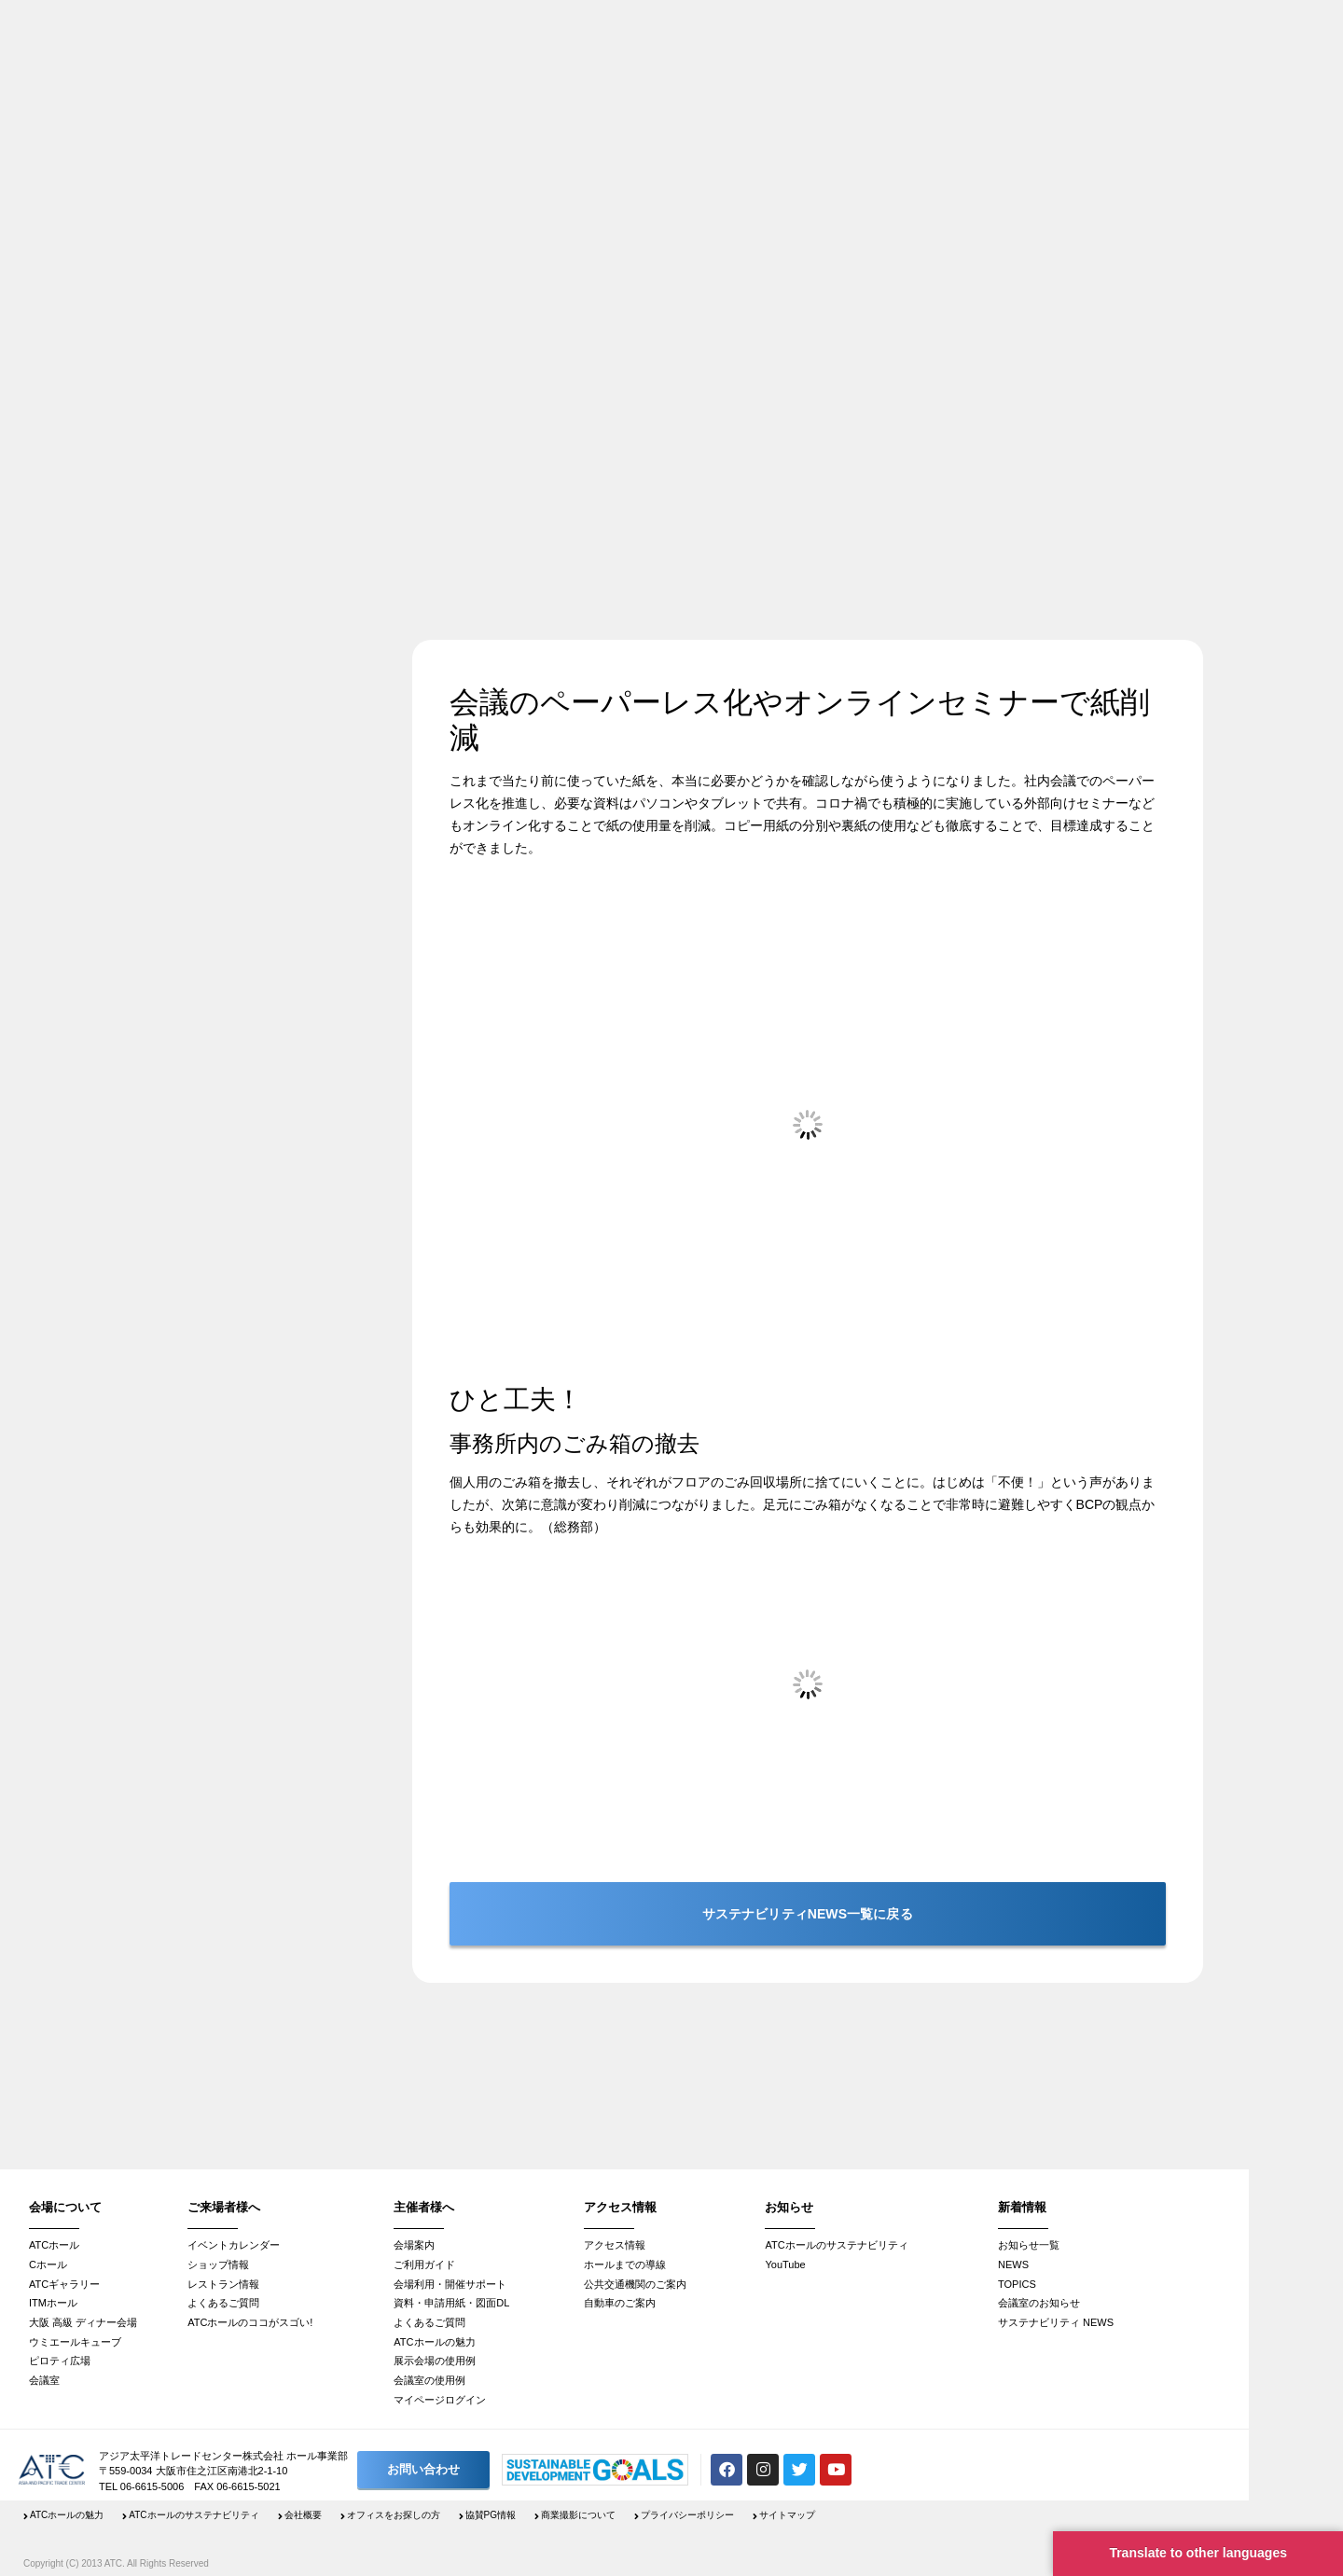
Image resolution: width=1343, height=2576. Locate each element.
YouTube (785, 2264)
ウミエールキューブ (75, 2341)
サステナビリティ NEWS (1056, 2322)
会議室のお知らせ (1039, 2302)
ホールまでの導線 (625, 2264)
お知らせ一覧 (1028, 2245)
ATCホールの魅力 (434, 2341)
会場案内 (414, 2245)
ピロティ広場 (59, 2360)
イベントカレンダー (233, 2245)
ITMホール (53, 2302)
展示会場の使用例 (435, 2360)
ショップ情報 (218, 2264)
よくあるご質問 (223, 2302)
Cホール (48, 2264)
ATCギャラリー (64, 2284)
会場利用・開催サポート (450, 2284)
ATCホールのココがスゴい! (249, 2322)
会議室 (44, 2380)
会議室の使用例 (429, 2380)
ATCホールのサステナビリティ (836, 2245)
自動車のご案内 (620, 2302)
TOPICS (1017, 2284)
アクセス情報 (614, 2245)
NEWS (1013, 2264)
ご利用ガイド (424, 2264)
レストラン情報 (223, 2284)
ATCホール (54, 2245)
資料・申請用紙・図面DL (451, 2302)
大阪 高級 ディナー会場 (83, 2322)
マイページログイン (440, 2399)
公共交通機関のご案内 (635, 2284)
